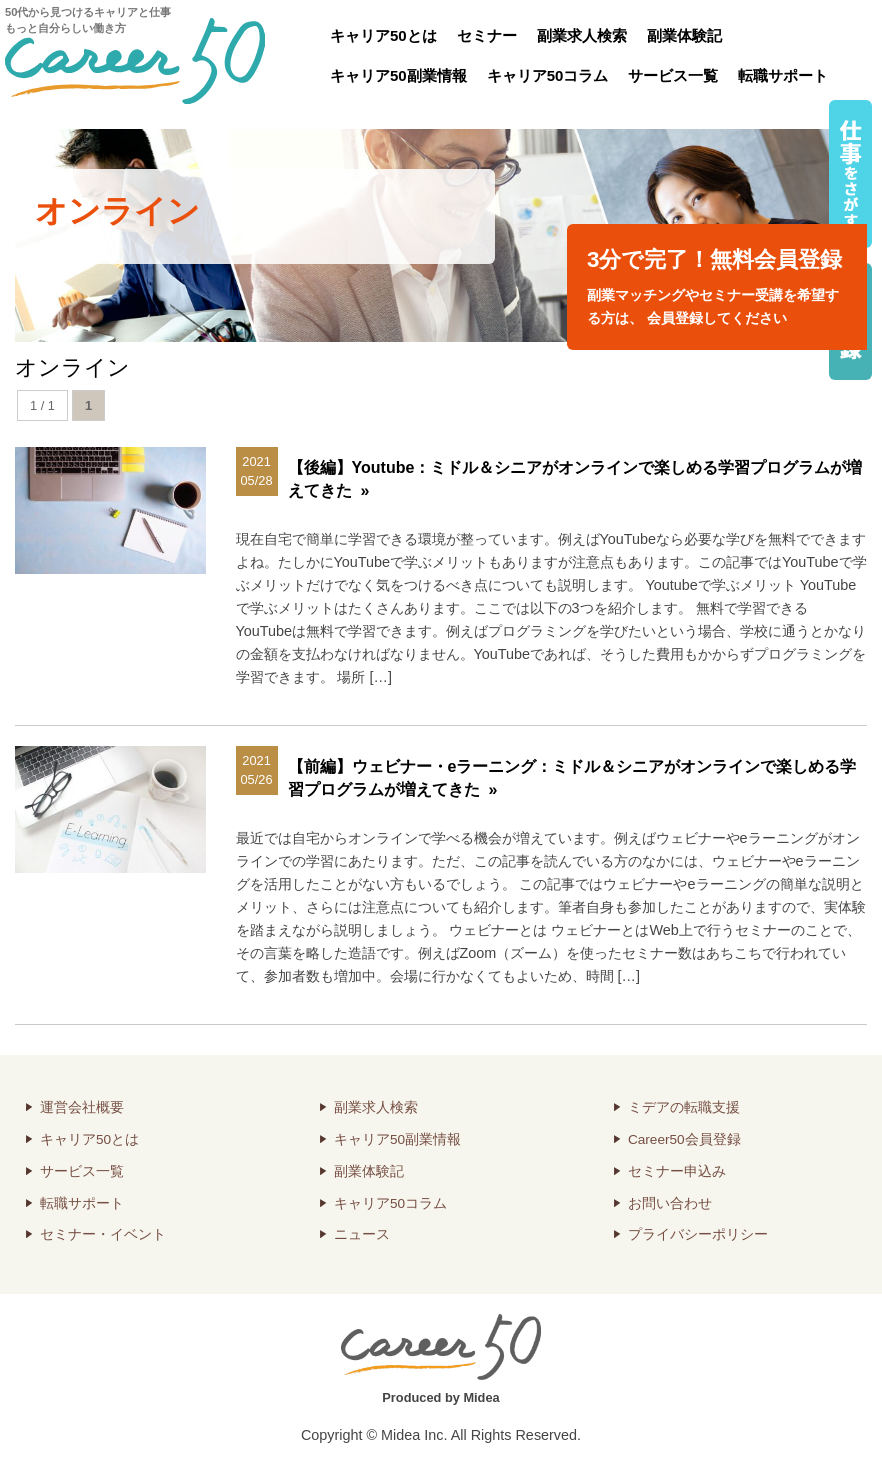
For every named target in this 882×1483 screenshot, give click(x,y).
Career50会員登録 (684, 1139)
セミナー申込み (677, 1171)
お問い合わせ (670, 1203)
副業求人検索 (582, 35)
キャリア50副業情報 (398, 75)
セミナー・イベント (103, 1234)
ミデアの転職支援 (684, 1107)
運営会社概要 (82, 1107)
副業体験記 (684, 35)
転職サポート (783, 75)
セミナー (487, 35)
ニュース (362, 1234)
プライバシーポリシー (698, 1234)
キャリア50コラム (548, 75)
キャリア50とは (383, 35)
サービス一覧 (673, 75)
